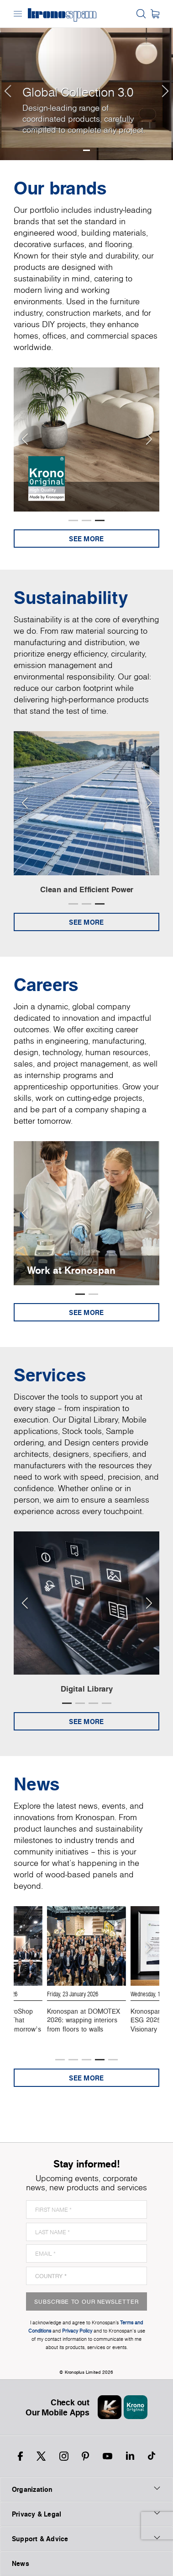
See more (86, 539)
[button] (7, 80)
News (20, 2563)
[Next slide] (148, 439)
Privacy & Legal (86, 2514)
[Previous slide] (24, 439)
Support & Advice (86, 2538)
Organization (86, 2489)
